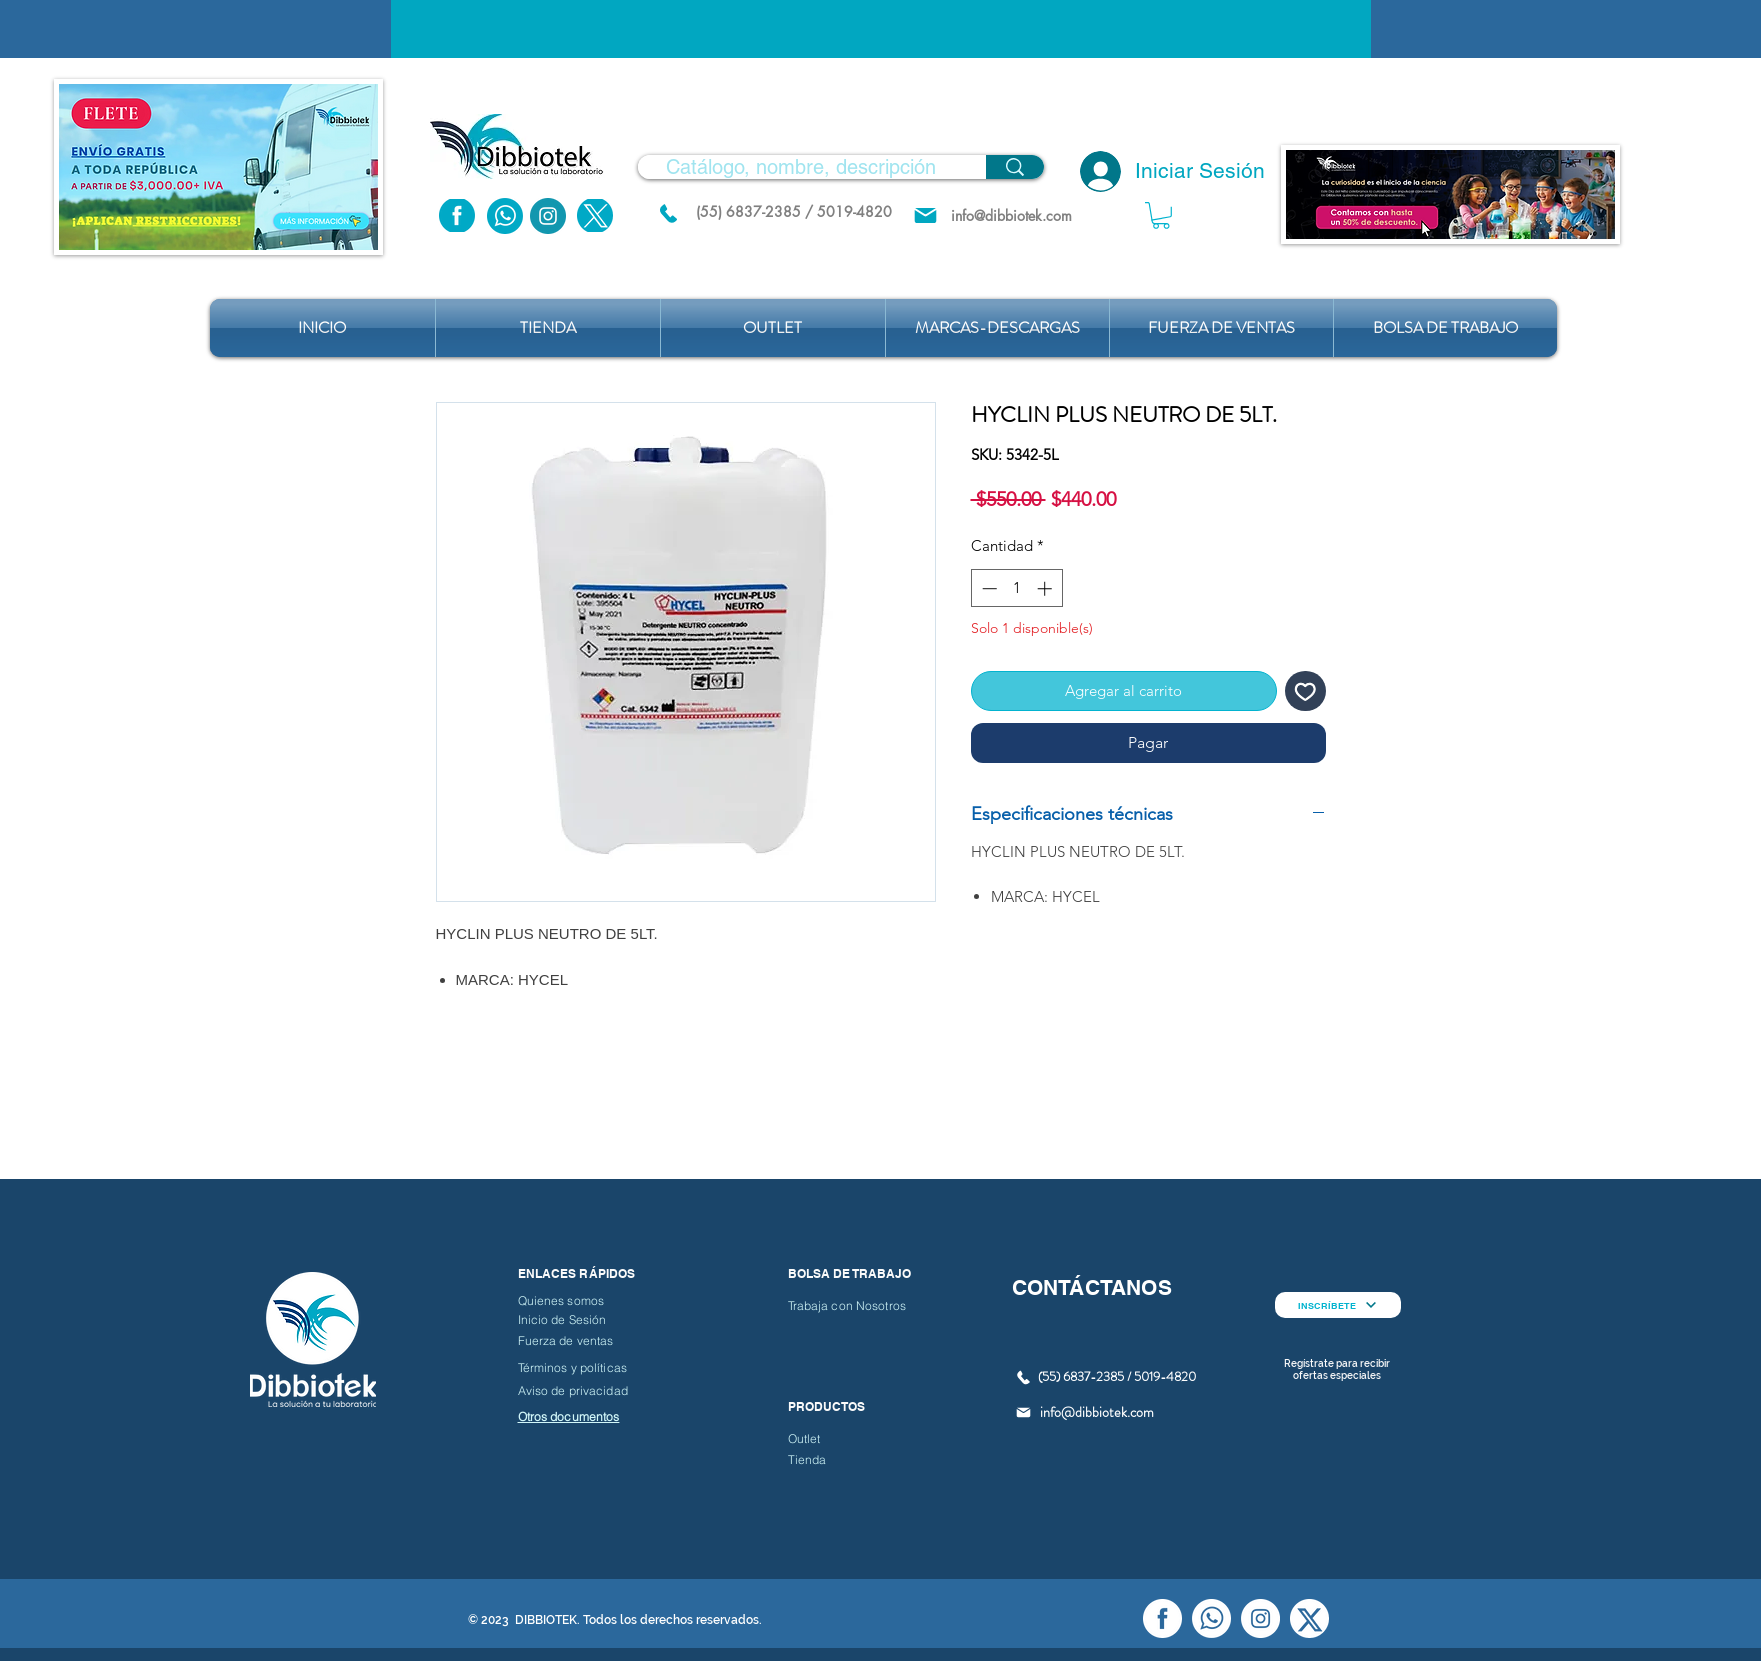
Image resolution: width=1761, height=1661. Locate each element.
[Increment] (1046, 588)
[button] (1161, 215)
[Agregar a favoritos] (1305, 691)
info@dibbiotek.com (1097, 1412)
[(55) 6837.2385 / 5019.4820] (669, 213)
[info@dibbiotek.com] (1012, 215)
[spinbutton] (1016, 588)
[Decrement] (987, 588)
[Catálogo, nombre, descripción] (801, 167)
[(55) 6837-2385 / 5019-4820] (794, 211)
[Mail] (925, 215)
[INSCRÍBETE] (1338, 1305)
